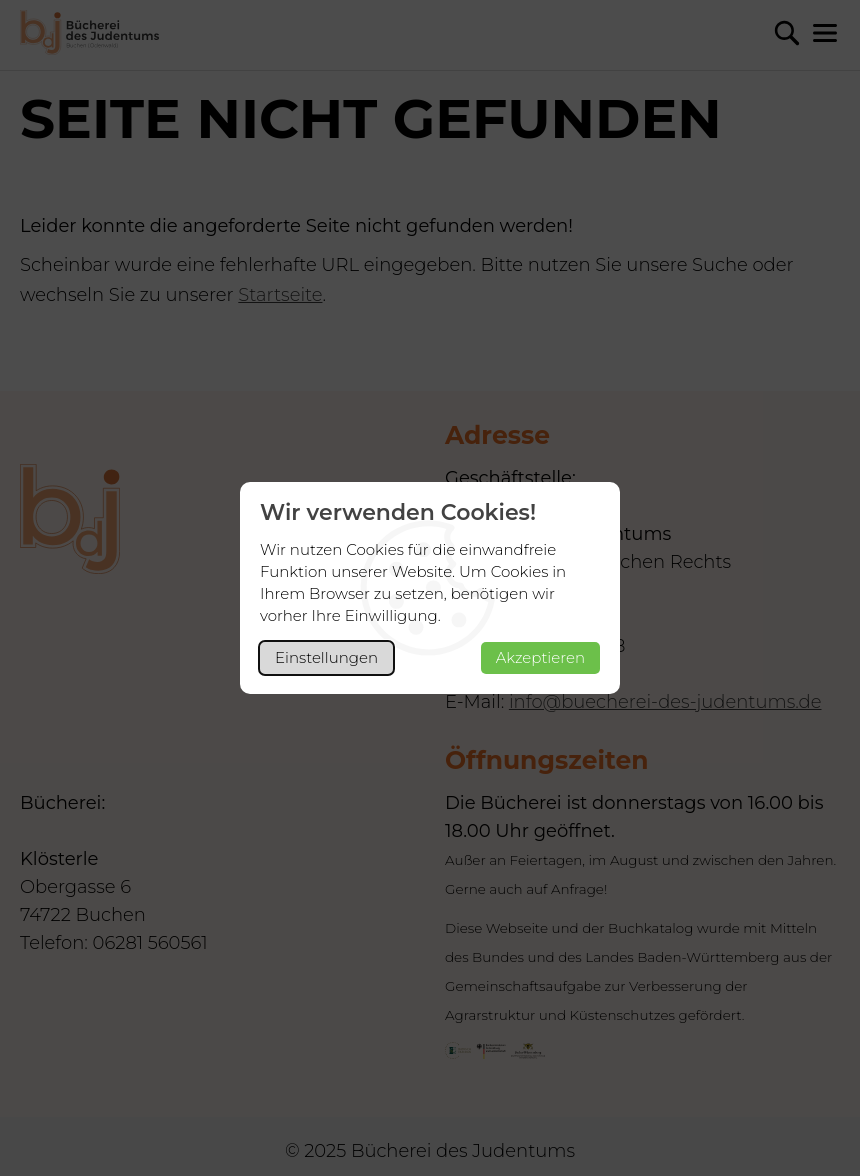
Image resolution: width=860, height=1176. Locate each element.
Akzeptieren (540, 657)
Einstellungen (326, 657)
